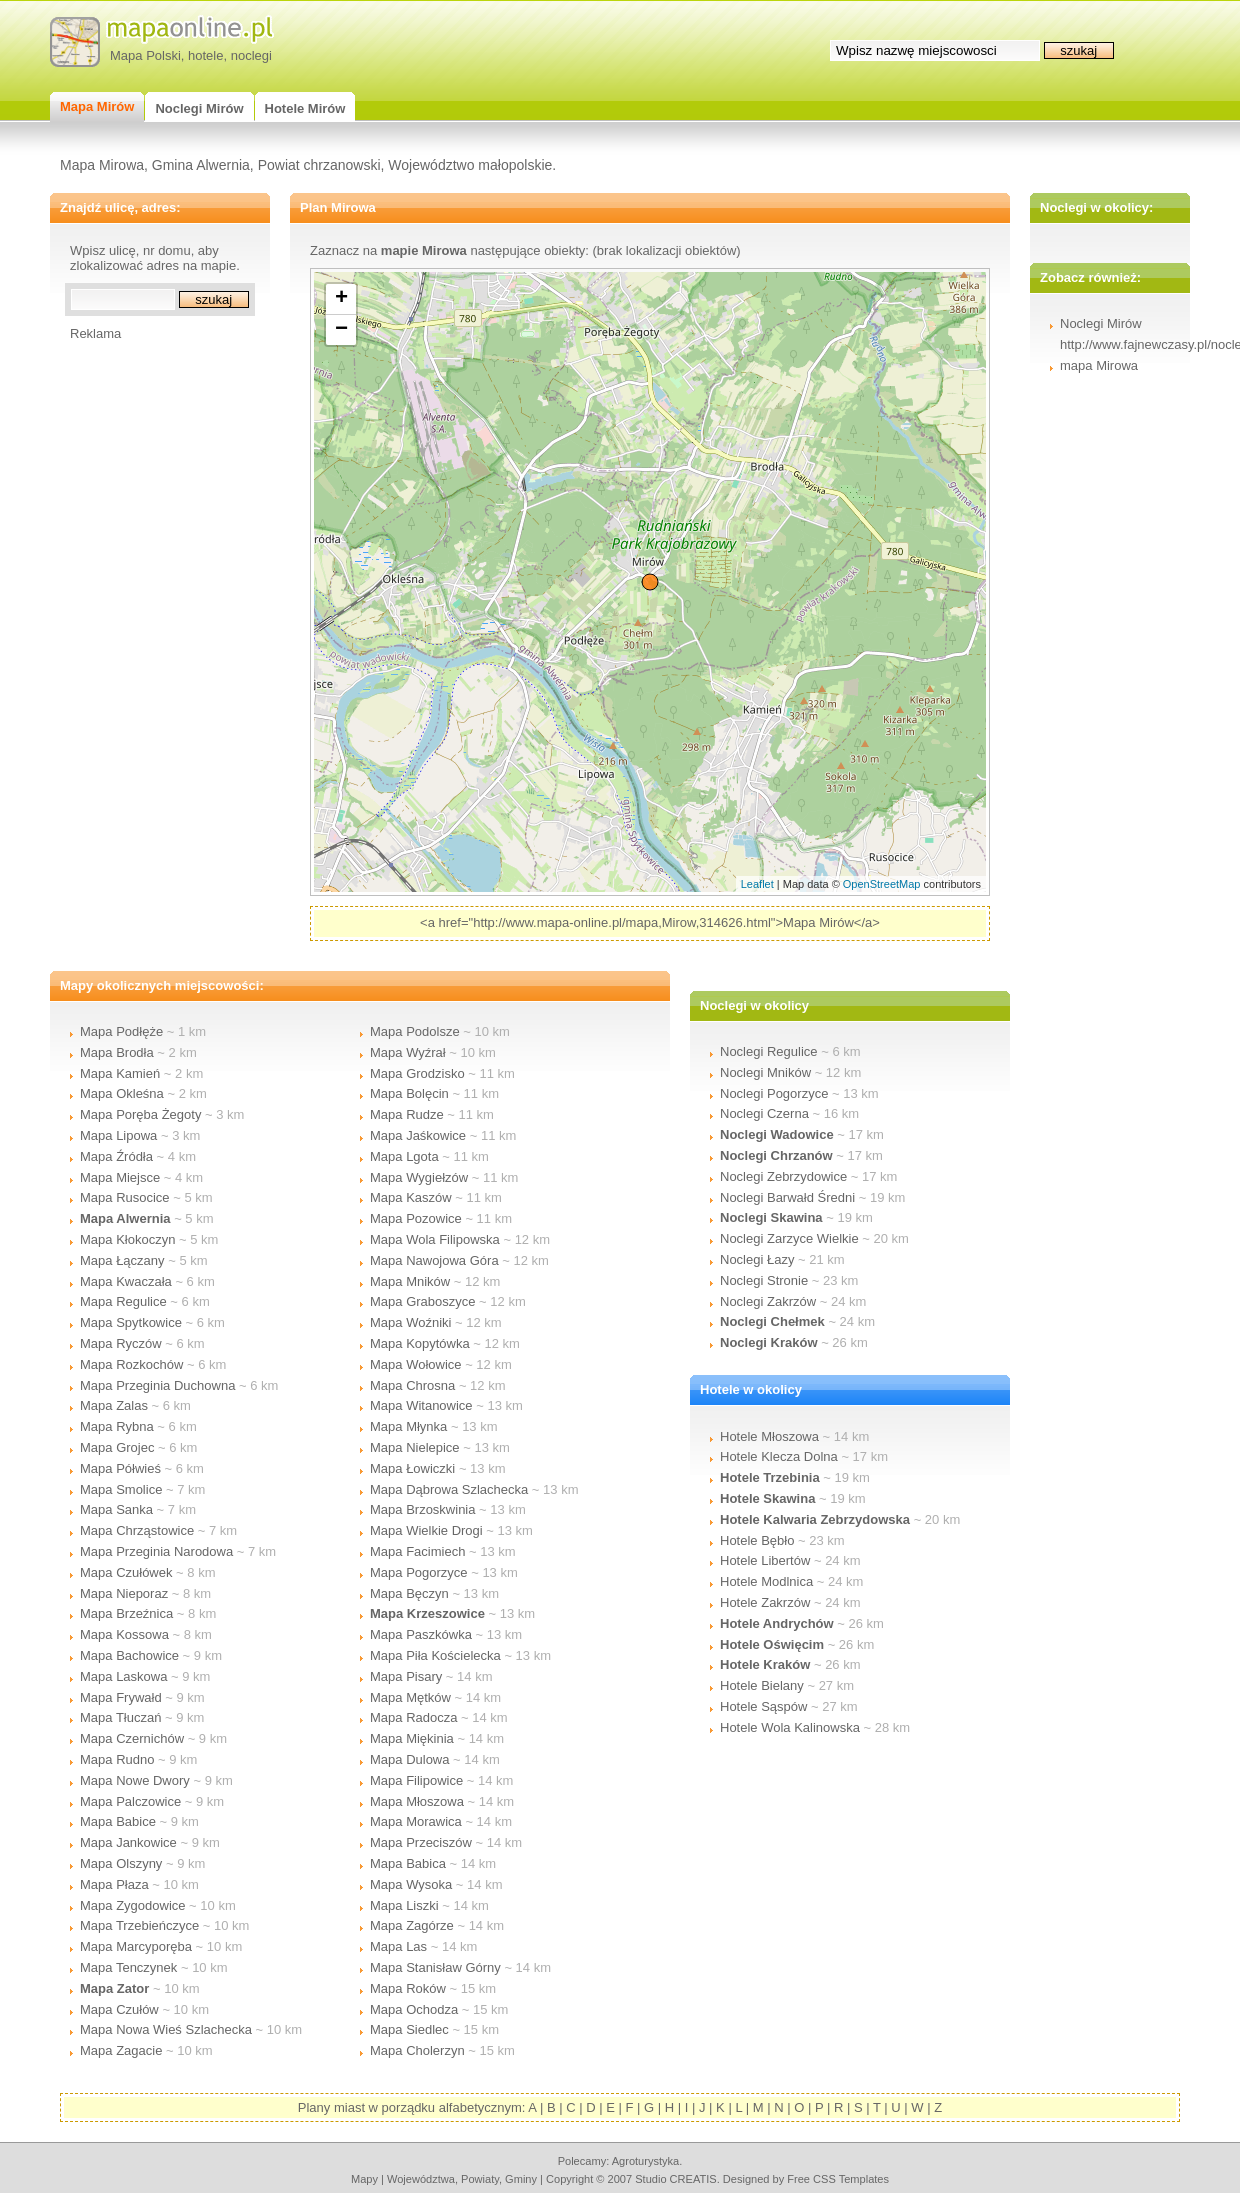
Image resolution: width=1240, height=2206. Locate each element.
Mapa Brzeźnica (126, 1613)
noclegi (251, 55)
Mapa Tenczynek (128, 1967)
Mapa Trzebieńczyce (139, 1925)
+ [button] (341, 299)
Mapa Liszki (404, 1905)
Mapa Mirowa (102, 165)
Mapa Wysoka (411, 1884)
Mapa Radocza (413, 1717)
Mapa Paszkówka (421, 1634)
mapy (364, 2179)
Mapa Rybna (117, 1426)
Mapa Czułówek (126, 1572)
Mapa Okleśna (122, 1093)
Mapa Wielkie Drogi (426, 1530)
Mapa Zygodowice (133, 1905)
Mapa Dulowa (410, 1759)
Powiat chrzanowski (319, 165)
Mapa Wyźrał (408, 1052)
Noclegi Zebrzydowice (783, 1176)
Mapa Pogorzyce (419, 1572)
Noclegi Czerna (764, 1113)
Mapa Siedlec (409, 2029)
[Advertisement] (150, 641)
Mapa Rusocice (125, 1197)
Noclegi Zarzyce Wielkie (789, 1238)
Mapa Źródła (116, 1156)
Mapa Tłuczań (120, 1717)
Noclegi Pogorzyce (774, 1093)
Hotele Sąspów (763, 1706)
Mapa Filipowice (416, 1780)
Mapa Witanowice (421, 1405)
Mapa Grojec (117, 1447)
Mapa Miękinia (412, 1738)
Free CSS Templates (838, 2179)
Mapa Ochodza (414, 2009)
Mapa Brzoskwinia (423, 1509)
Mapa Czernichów (132, 1738)
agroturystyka (646, 2161)
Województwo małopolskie (470, 165)
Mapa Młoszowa (417, 1801)
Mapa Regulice (123, 1301)
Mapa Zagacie (121, 2050)
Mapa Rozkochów (131, 1364)
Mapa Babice (118, 1821)
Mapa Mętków (410, 1697)
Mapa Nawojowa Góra (434, 1260)
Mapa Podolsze (415, 1031)
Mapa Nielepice (415, 1447)
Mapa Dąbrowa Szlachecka (449, 1489)
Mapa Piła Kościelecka (435, 1655)
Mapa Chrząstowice (137, 1530)
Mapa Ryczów (121, 1343)
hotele (205, 55)
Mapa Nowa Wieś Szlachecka (166, 2029)
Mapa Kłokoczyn (127, 1239)
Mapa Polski (145, 55)
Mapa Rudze (407, 1114)
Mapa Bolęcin (409, 1093)
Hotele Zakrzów (765, 1602)
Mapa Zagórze (412, 1925)
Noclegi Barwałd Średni (787, 1197)
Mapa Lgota (404, 1156)
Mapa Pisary (406, 1676)
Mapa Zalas (114, 1405)
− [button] (341, 330)
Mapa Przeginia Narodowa (156, 1551)
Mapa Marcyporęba (136, 1946)
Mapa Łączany (122, 1260)
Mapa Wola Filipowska (435, 1239)
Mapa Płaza (114, 1884)
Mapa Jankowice (128, 1842)
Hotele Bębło (757, 1540)
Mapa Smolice (121, 1489)
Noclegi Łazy (757, 1259)
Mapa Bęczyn (409, 1593)
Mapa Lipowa (118, 1135)
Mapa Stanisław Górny (435, 1967)
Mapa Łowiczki (412, 1468)
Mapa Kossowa (124, 1634)
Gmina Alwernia (201, 165)
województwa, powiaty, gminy (462, 2179)
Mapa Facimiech (417, 1551)
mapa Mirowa (1099, 365)
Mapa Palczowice (130, 1801)
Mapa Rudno (117, 1759)
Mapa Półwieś (120, 1468)
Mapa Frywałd (121, 1697)
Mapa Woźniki (410, 1322)
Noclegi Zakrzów (768, 1301)
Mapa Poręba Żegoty (140, 1114)
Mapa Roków (408, 1988)
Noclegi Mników (765, 1072)
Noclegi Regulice (769, 1051)
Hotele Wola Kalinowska (790, 1727)
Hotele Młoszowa (769, 1436)
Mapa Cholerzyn (417, 2050)
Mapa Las (398, 1946)
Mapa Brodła (117, 1052)
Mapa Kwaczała (126, 1281)
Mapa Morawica (416, 1821)
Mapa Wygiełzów (419, 1177)
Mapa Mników (410, 1281)
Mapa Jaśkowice (418, 1135)
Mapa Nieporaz (124, 1593)
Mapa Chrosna (412, 1385)
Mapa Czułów (119, 2009)
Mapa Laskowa (123, 1676)
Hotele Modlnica (766, 1581)
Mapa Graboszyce (423, 1301)
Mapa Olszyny (121, 1863)
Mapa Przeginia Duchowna (157, 1385)
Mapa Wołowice (416, 1364)
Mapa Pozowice (416, 1218)
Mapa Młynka (408, 1426)
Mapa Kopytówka (420, 1343)
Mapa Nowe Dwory (135, 1780)
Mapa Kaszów (411, 1197)
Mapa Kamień (120, 1073)
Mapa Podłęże (121, 1031)
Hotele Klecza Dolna (779, 1456)
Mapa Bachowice (129, 1655)
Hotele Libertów (765, 1560)
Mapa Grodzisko (417, 1073)
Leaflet (757, 884)
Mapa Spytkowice (131, 1322)
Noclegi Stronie (764, 1280)
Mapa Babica (408, 1863)
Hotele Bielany (762, 1685)
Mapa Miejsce (120, 1177)
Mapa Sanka (116, 1509)
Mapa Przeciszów (421, 1842)
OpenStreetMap (882, 884)
